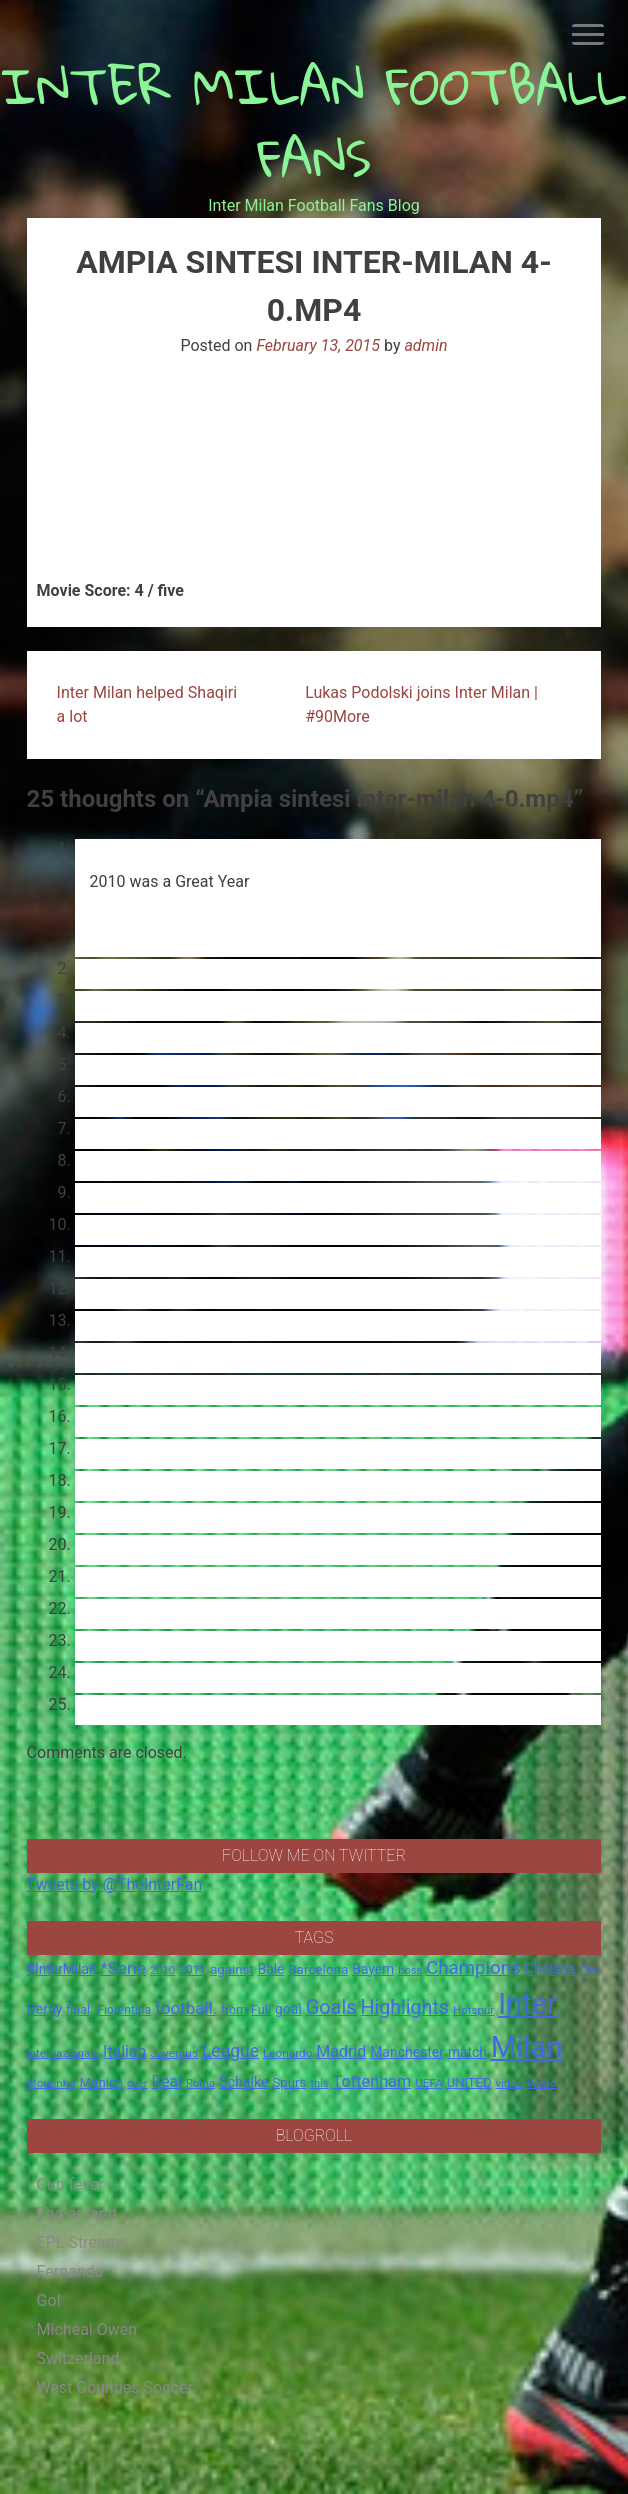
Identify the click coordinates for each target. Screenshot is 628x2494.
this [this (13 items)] (319, 2083)
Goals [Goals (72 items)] (331, 2007)
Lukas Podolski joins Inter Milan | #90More (421, 704)
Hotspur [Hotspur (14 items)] (473, 2010)
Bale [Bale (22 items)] (271, 1969)
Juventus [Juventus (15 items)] (174, 2053)
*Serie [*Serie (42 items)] (122, 1968)
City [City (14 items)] (590, 1970)
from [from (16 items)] (234, 2010)
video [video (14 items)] (509, 2083)
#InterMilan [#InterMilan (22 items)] (62, 1969)
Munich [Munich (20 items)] (102, 2082)
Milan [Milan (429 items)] (527, 2047)
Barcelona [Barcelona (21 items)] (318, 1969)
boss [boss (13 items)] (410, 1970)
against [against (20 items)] (232, 1969)
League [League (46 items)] (230, 2051)
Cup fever (71, 2184)
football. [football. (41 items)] (186, 2008)
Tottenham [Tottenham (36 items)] (372, 2081)
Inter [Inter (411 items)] (527, 2004)
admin (425, 345)
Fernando (70, 2271)
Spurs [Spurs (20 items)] (290, 2082)
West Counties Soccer (115, 2387)
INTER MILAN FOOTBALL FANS (314, 121)
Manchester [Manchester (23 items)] (407, 2052)
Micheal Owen (87, 2329)
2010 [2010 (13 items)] (162, 1970)
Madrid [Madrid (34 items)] (341, 2051)
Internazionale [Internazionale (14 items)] (63, 2053)
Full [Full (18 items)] (261, 2009)
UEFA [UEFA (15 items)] (429, 2083)
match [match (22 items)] (467, 2052)
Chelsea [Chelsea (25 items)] (550, 1969)
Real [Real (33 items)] (166, 2081)
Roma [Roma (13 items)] (200, 2083)
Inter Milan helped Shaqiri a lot (147, 704)
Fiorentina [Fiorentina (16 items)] (124, 2010)
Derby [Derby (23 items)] (45, 2009)
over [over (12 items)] (137, 2083)
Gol (49, 2300)
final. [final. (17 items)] (79, 2009)
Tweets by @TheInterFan (115, 1884)
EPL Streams (82, 2242)
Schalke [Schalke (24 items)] (244, 2082)
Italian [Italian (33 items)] (124, 2051)
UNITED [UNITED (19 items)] (469, 2082)
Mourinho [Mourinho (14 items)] (51, 2083)
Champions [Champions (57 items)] (473, 1968)
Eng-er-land (77, 2213)
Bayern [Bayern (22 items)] (373, 1969)
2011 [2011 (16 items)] (192, 1970)
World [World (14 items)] (542, 2083)
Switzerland (78, 2358)
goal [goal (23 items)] (288, 2009)
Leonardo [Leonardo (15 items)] (287, 2053)
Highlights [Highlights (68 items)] (404, 2007)
